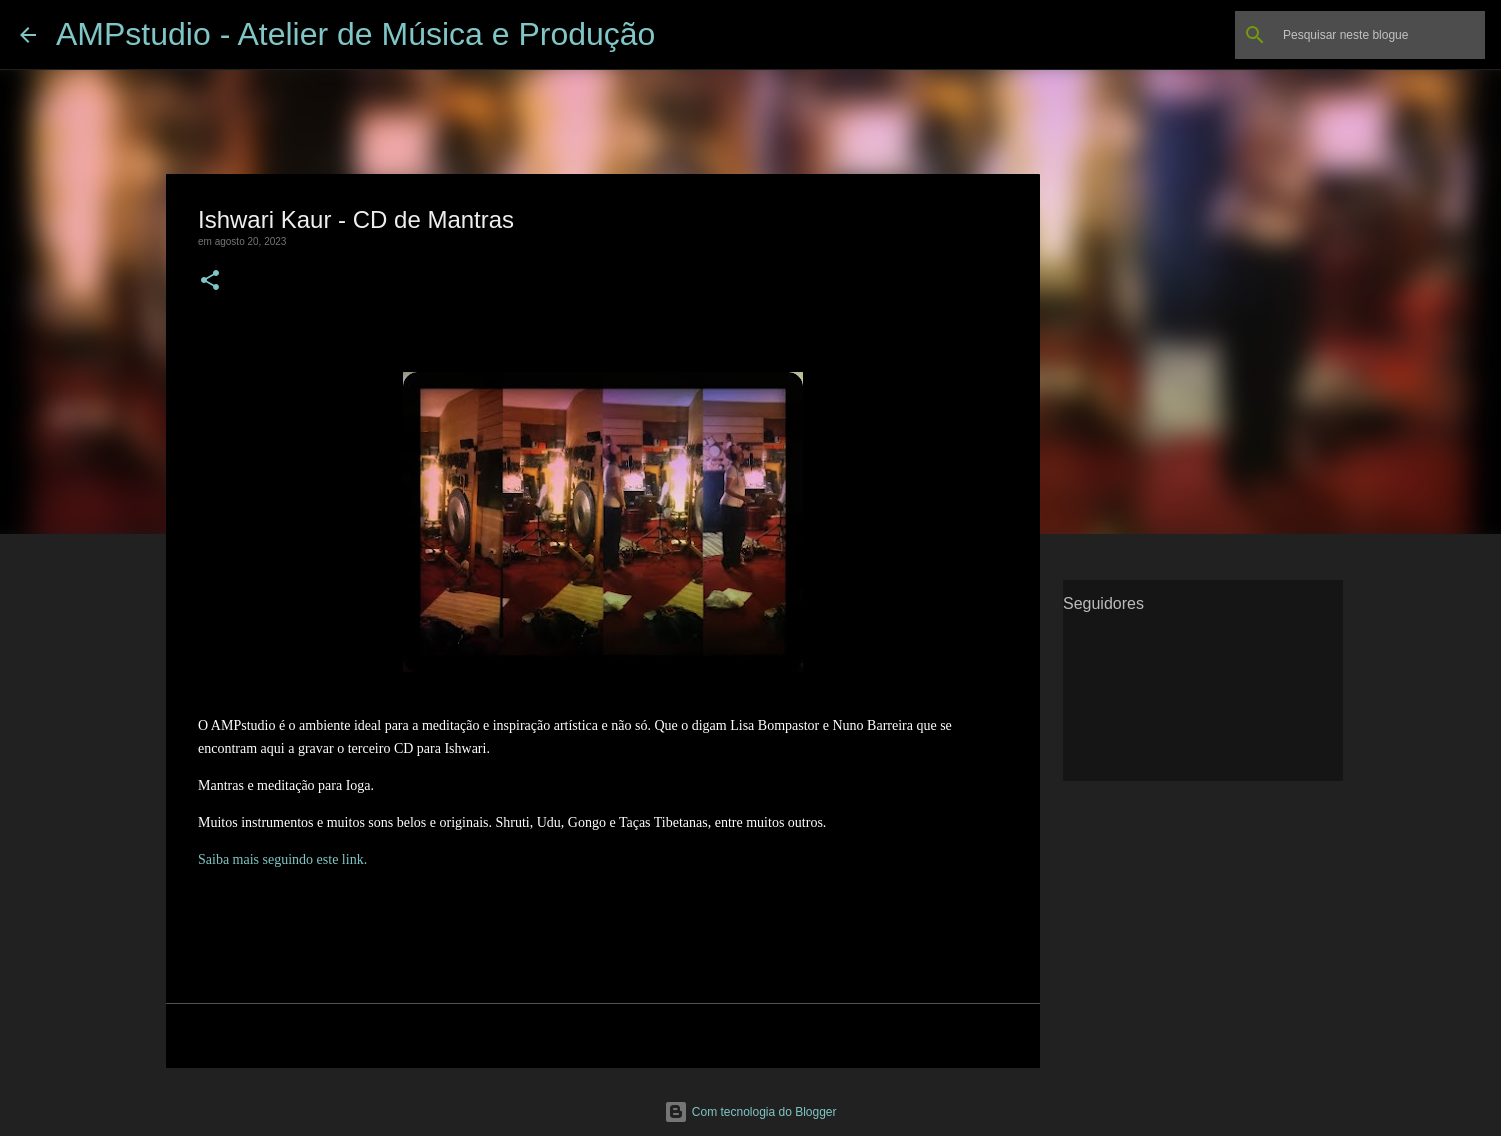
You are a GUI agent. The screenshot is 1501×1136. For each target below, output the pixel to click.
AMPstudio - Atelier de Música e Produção (355, 34)
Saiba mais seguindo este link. (282, 859)
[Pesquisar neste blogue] (1380, 35)
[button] (210, 281)
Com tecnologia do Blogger (750, 1112)
